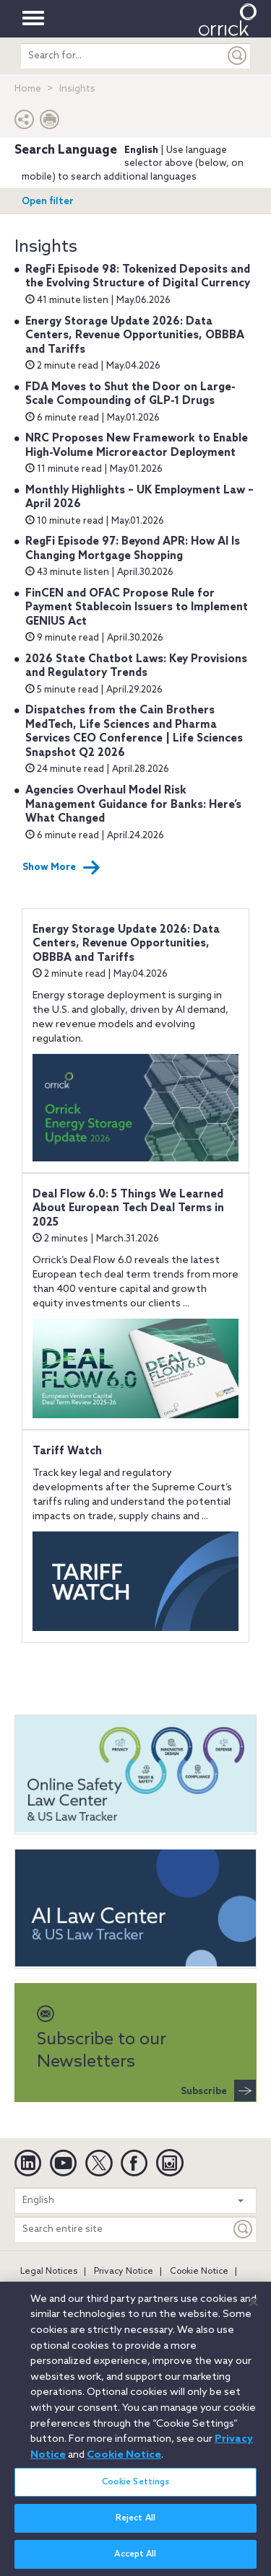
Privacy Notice (123, 2272)
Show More (61, 867)
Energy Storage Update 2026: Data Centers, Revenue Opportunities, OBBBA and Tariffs (134, 335)
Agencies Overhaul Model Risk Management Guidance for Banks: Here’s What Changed (133, 804)
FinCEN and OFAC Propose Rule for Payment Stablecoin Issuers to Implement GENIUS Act (136, 607)
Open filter (48, 201)
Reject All (135, 2525)
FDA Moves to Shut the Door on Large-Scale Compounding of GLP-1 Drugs (130, 394)
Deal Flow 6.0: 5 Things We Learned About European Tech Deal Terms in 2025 (128, 1208)
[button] (24, 123)
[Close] (254, 2309)
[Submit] (238, 56)
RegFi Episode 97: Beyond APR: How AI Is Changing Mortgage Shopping (132, 549)
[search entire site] (122, 56)
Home (27, 89)
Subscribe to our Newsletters (101, 2039)
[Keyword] (244, 2229)
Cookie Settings (136, 2489)
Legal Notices (48, 2272)
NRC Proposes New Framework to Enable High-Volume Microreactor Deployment (136, 446)
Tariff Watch (67, 1451)
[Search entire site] (122, 2229)
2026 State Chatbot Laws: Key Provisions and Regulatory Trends (136, 666)
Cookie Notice (199, 2272)
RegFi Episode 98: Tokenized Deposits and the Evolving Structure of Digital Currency (137, 277)
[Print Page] (50, 123)
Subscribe (218, 2090)
